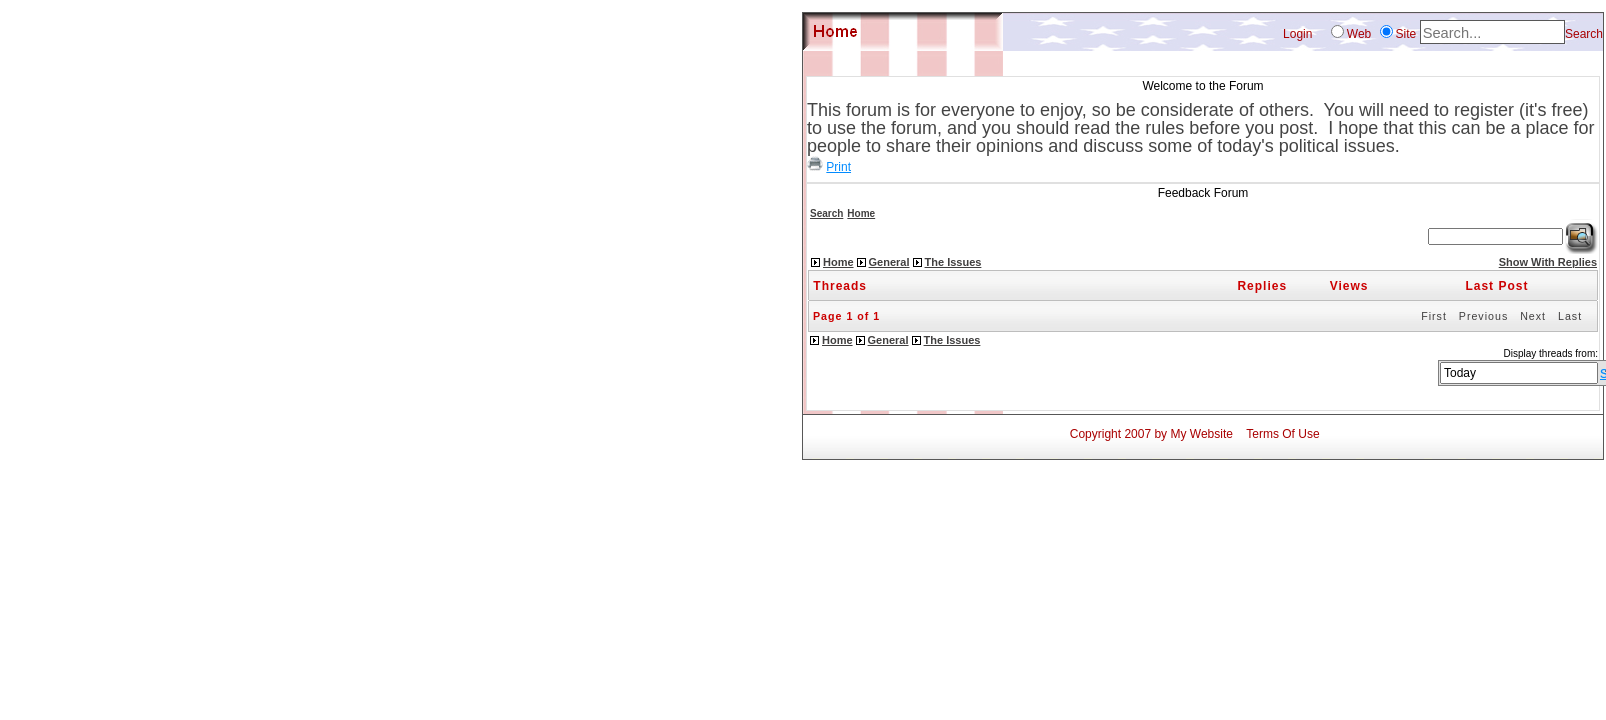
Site (1406, 34)
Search (1584, 34)
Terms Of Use (1282, 434)
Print (838, 167)
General (889, 262)
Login (1297, 34)
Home (861, 213)
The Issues (953, 262)
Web (1359, 34)
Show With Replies (1548, 262)
